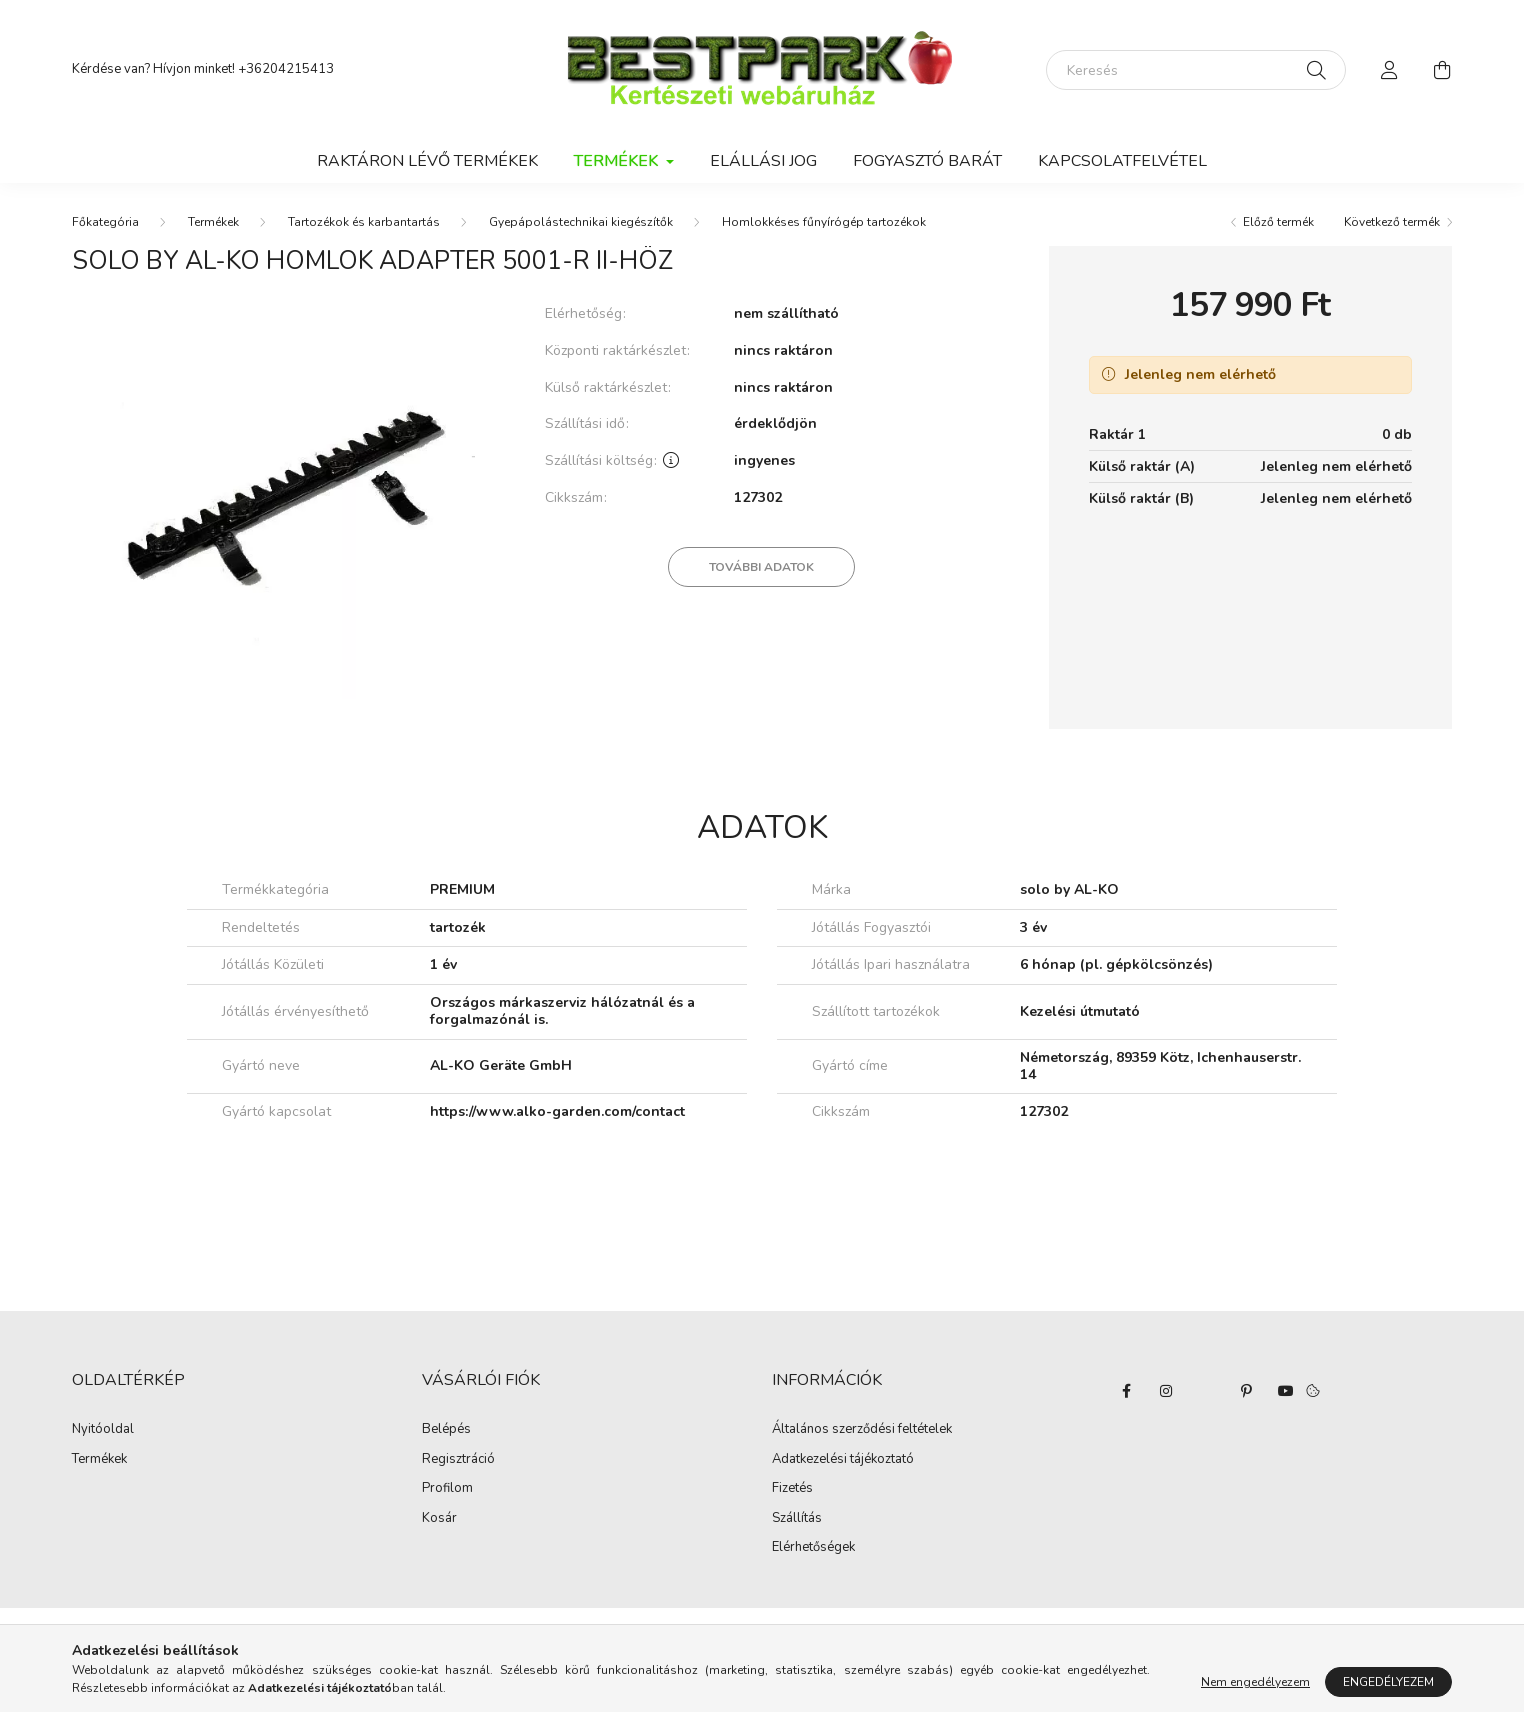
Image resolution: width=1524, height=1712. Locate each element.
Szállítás (797, 1519)
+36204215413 (286, 69)
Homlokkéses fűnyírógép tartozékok (824, 222)
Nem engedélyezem (1255, 1682)
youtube (1286, 1391)
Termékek (213, 222)
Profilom (447, 1489)
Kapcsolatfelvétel (1122, 161)
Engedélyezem (1388, 1682)
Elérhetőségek (813, 1548)
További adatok (761, 567)
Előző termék (1278, 222)
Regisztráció (458, 1460)
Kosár (439, 1519)
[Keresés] (1196, 70)
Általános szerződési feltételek (862, 1430)
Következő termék (1392, 222)
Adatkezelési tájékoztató (843, 1460)
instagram (1166, 1391)
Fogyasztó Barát (927, 161)
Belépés (446, 1430)
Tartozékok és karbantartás (364, 222)
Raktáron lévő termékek (427, 161)
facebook (1126, 1391)
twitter (1206, 1391)
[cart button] (1442, 70)
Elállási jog (763, 161)
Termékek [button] (618, 161)
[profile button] (1390, 70)
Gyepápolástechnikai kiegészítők (581, 222)
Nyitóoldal (103, 1430)
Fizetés (792, 1489)
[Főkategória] (105, 222)
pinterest (1246, 1391)
